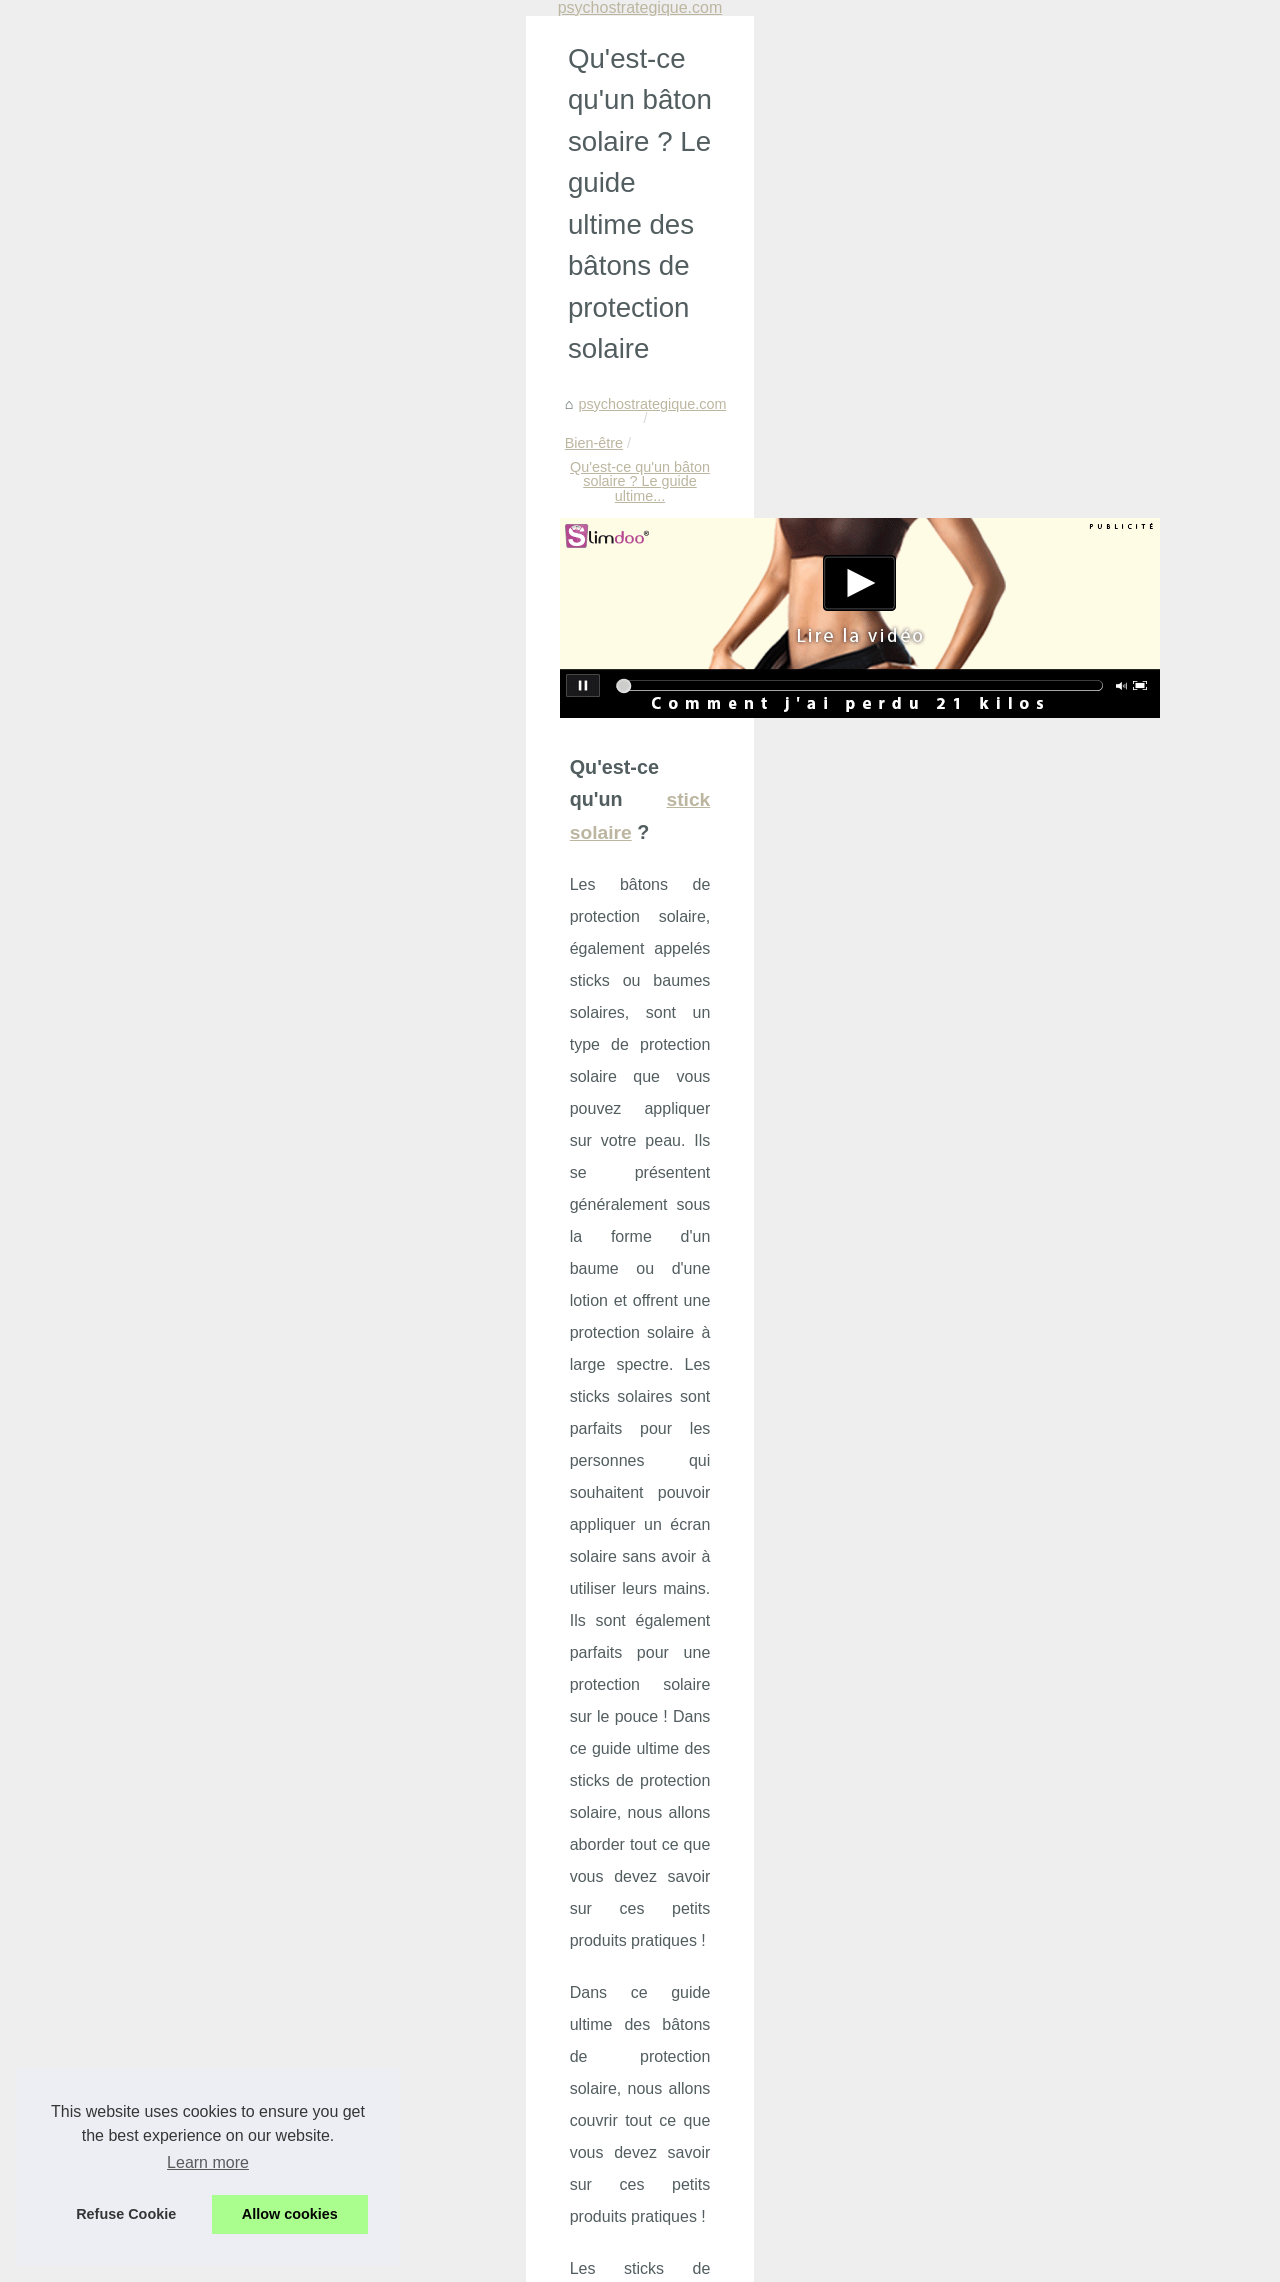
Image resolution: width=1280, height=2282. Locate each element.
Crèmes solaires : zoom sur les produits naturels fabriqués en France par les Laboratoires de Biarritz (470, 1969)
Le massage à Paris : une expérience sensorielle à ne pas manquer (390, 2060)
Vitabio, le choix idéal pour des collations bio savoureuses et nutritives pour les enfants (451, 2129)
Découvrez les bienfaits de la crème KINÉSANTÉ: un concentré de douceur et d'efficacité (459, 2094)
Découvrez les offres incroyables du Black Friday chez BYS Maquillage (401, 1893)
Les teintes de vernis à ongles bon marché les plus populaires (759, 1751)
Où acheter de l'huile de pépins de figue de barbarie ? (219, 1751)
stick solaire (288, 493)
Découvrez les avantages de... (1062, 1363)
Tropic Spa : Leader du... (1044, 1046)
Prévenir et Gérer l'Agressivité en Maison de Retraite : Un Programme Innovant (427, 1859)
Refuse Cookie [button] (126, 2214)
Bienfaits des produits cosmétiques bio (298, 2197)
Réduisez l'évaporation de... (1053, 1138)
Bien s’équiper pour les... (1044, 1319)
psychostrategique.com (133, 222)
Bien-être (254, 222)
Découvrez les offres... (1036, 865)
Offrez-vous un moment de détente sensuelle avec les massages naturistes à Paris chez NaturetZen (456, 2018)
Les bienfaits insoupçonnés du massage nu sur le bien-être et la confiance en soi (432, 1928)
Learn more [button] (208, 2162)
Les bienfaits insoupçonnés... (1058, 909)
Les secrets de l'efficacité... (1051, 1407)
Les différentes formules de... (1057, 1499)
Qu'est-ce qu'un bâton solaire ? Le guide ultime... (457, 222)
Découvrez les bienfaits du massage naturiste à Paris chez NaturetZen (400, 2163)
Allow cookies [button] (290, 2214)
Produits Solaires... (1025, 1274)
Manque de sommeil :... (1040, 729)
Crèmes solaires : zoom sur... (1058, 954)
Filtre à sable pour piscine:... (1055, 1182)
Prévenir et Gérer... (1026, 821)
